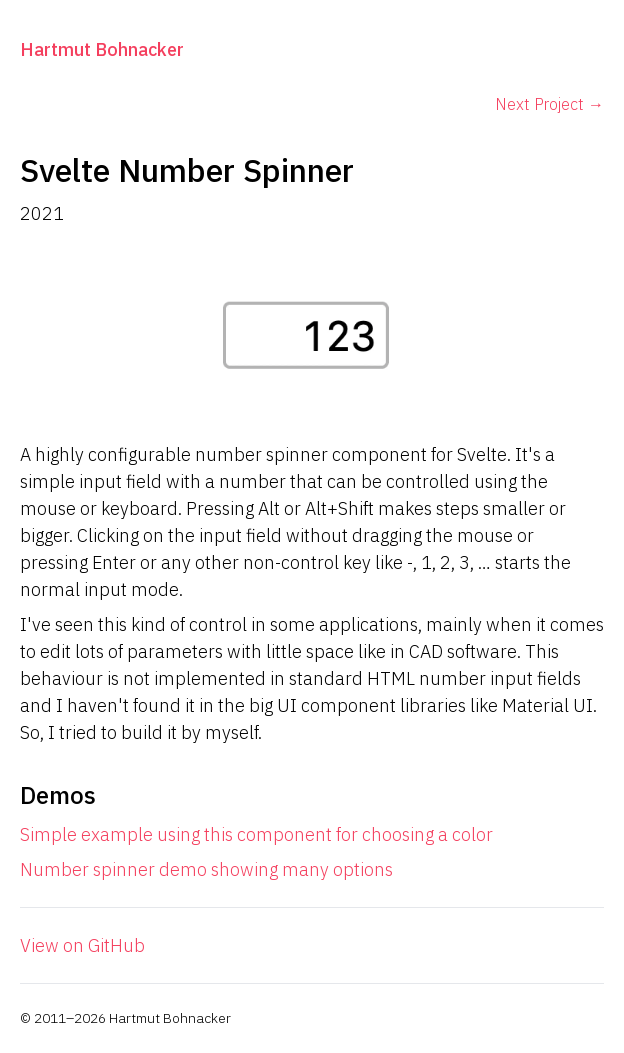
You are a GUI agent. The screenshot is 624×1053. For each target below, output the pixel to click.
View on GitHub (82, 945)
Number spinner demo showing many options (206, 869)
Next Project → (549, 104)
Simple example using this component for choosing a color (256, 834)
